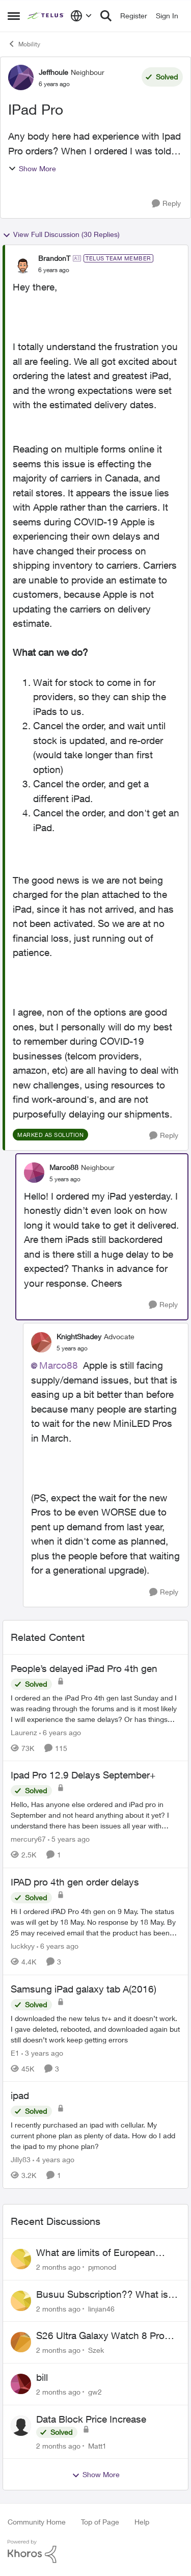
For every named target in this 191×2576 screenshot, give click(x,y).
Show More (32, 168)
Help (141, 2521)
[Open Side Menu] (14, 15)
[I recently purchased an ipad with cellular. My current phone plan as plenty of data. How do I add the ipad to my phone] (95, 2135)
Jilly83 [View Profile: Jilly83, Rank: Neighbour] (21, 2159)
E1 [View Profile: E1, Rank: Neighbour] (15, 2052)
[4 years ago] (53, 2159)
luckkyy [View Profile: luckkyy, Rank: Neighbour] (23, 1946)
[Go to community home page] (46, 15)
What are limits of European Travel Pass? (95, 2253)
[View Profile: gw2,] (21, 2384)
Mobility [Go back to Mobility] (24, 44)
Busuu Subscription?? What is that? (102, 2295)
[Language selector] (81, 16)
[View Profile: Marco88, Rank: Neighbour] (34, 1172)
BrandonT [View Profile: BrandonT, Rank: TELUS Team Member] (54, 258)
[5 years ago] (69, 1839)
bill (42, 2377)
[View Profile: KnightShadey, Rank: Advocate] (41, 1342)
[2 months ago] (58, 2267)
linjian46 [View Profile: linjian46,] (101, 2308)
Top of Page (100, 2521)
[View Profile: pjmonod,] (21, 2259)
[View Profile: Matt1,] (21, 2425)
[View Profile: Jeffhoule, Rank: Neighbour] (21, 77)
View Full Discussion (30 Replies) (61, 234)
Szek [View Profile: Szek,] (96, 2350)
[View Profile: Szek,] (21, 2342)
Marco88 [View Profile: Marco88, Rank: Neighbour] (63, 1167)
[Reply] (166, 203)
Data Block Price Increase (91, 2419)
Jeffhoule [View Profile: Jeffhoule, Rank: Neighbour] (53, 72)
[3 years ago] (42, 2052)
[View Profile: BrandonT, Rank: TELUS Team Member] (23, 264)
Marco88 (58, 1365)
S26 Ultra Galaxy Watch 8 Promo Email (107, 2336)
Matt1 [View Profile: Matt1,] (97, 2445)
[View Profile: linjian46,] (21, 2301)
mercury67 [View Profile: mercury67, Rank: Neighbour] (28, 1839)
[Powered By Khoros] (95, 2551)
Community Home (37, 2521)
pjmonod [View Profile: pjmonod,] (102, 2267)
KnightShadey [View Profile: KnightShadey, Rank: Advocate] (79, 1336)
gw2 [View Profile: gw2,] (95, 2391)
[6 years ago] (60, 1732)
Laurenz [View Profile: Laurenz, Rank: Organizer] (24, 1732)
